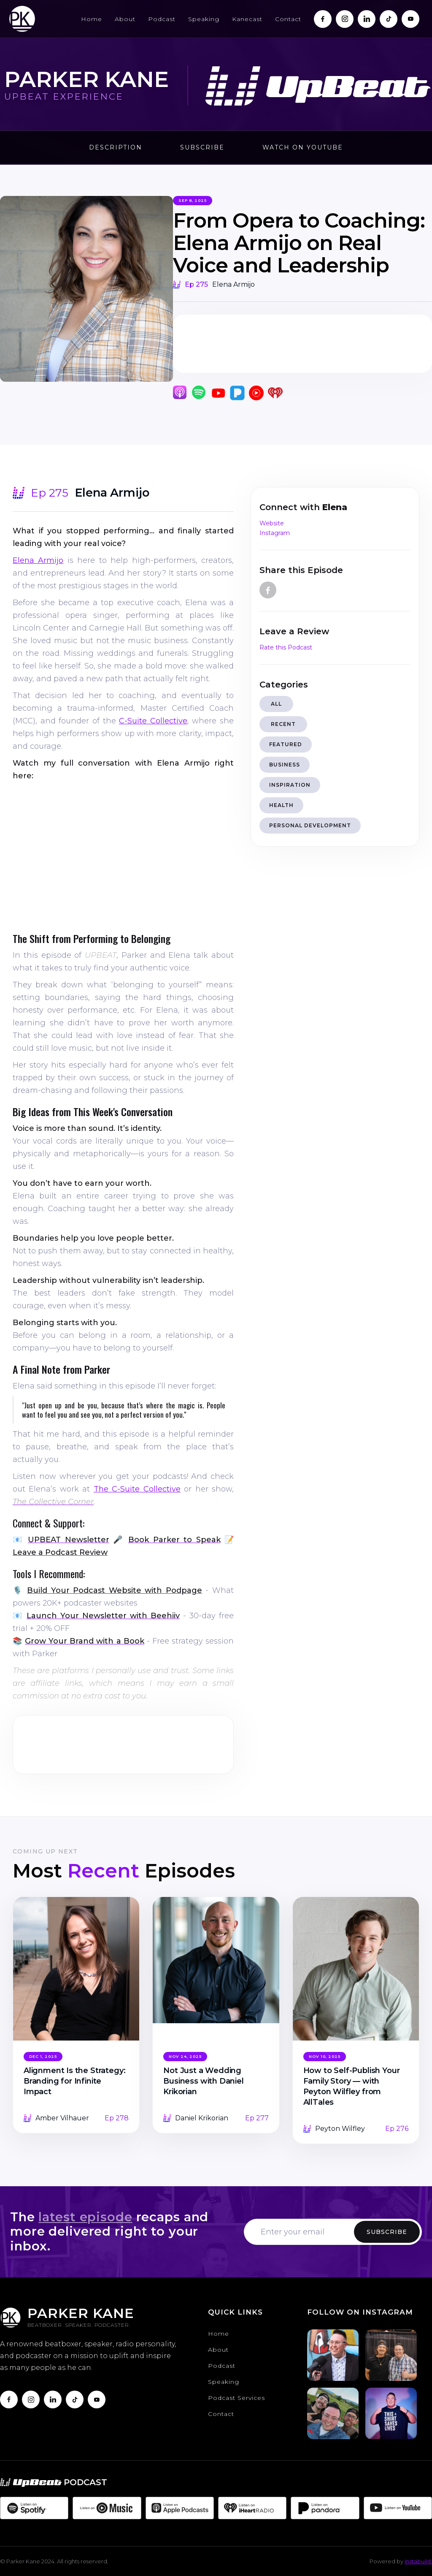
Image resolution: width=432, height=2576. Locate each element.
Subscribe (202, 147)
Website (271, 523)
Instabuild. (418, 2561)
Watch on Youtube (302, 147)
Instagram (274, 533)
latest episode (85, 2216)
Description (115, 147)
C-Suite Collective (153, 721)
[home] (22, 18)
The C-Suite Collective (137, 1489)
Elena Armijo (38, 560)
